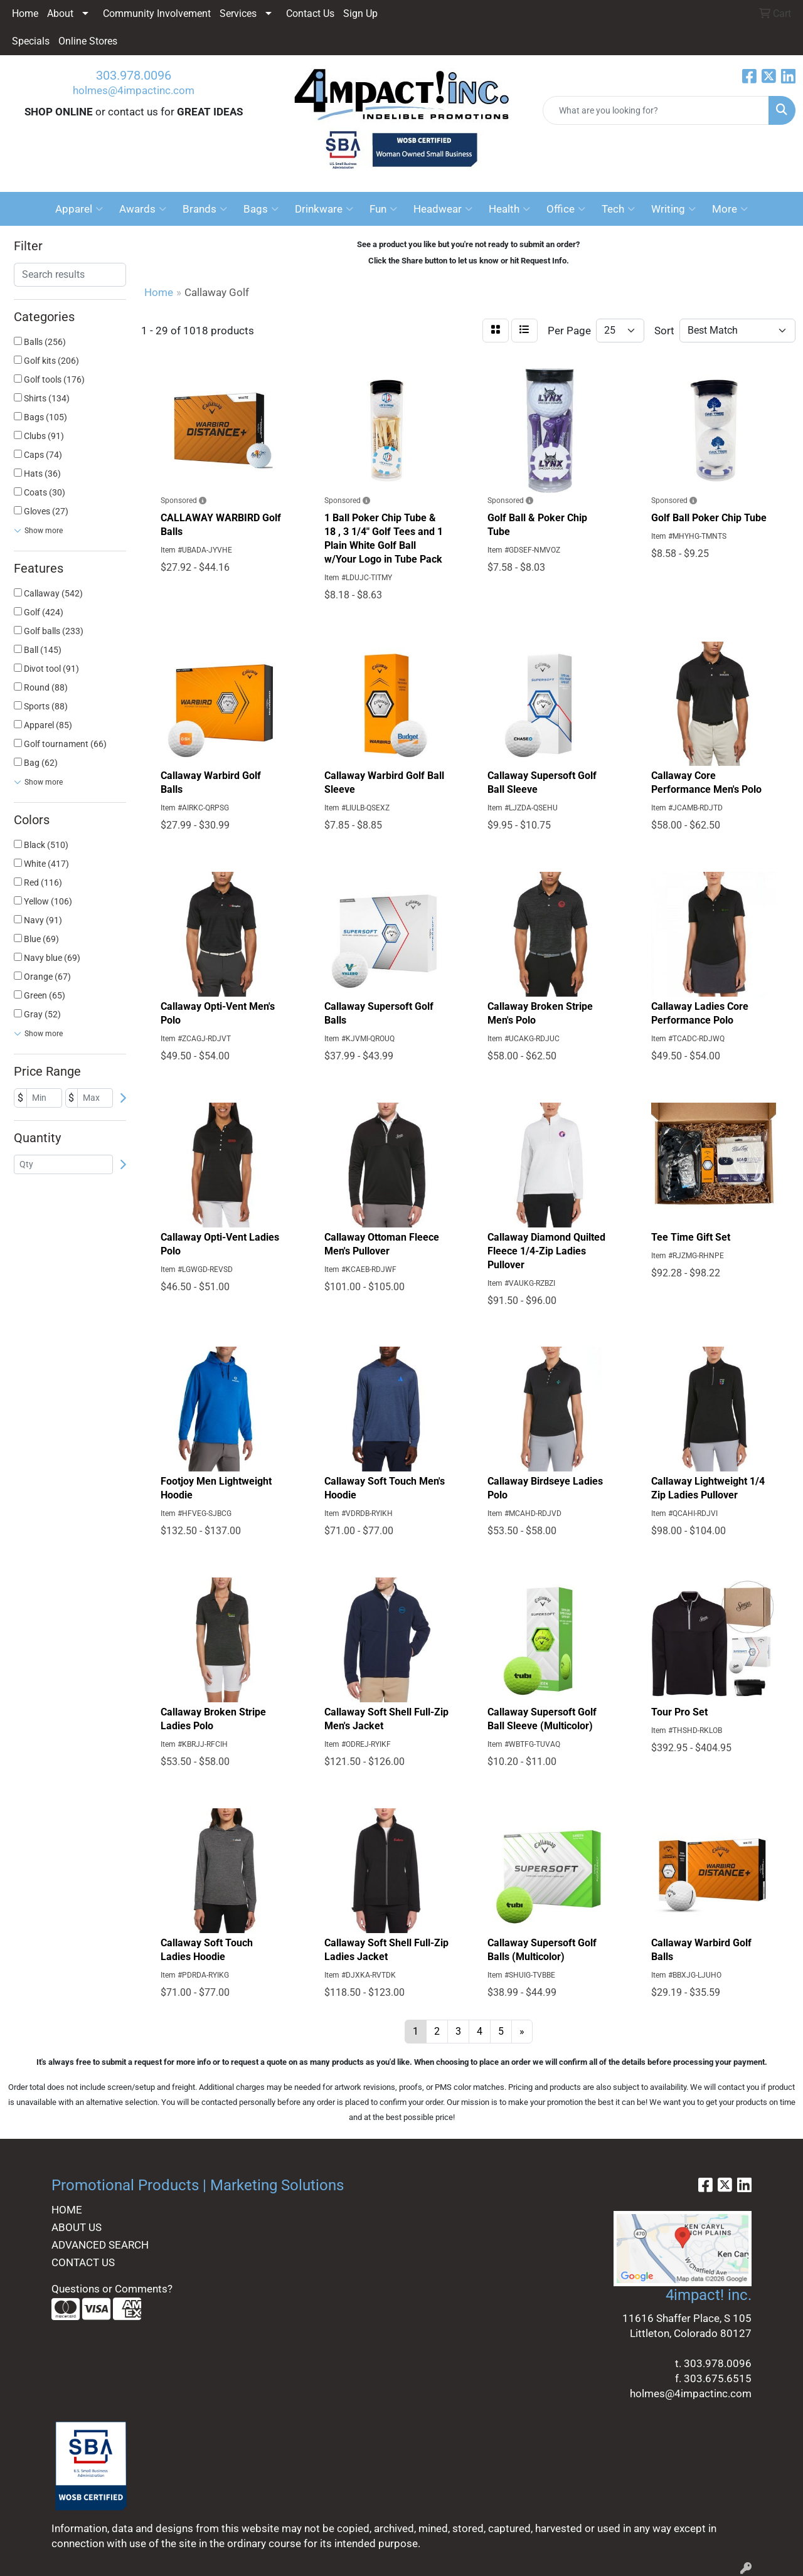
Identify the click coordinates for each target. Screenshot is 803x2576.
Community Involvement (157, 13)
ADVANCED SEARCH (100, 2245)
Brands (205, 208)
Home (25, 13)
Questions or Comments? (112, 2288)
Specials (31, 41)
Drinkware (324, 208)
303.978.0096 (133, 75)
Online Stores (87, 41)
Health (509, 208)
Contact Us (310, 13)
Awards (142, 208)
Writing (673, 208)
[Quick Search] (656, 110)
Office (565, 208)
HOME (66, 2209)
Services (238, 13)
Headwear (442, 208)
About (60, 13)
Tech (618, 208)
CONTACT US (83, 2262)
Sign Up (360, 13)
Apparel (79, 208)
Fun (383, 208)
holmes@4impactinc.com (133, 90)
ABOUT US (76, 2227)
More (730, 208)
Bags (261, 208)
